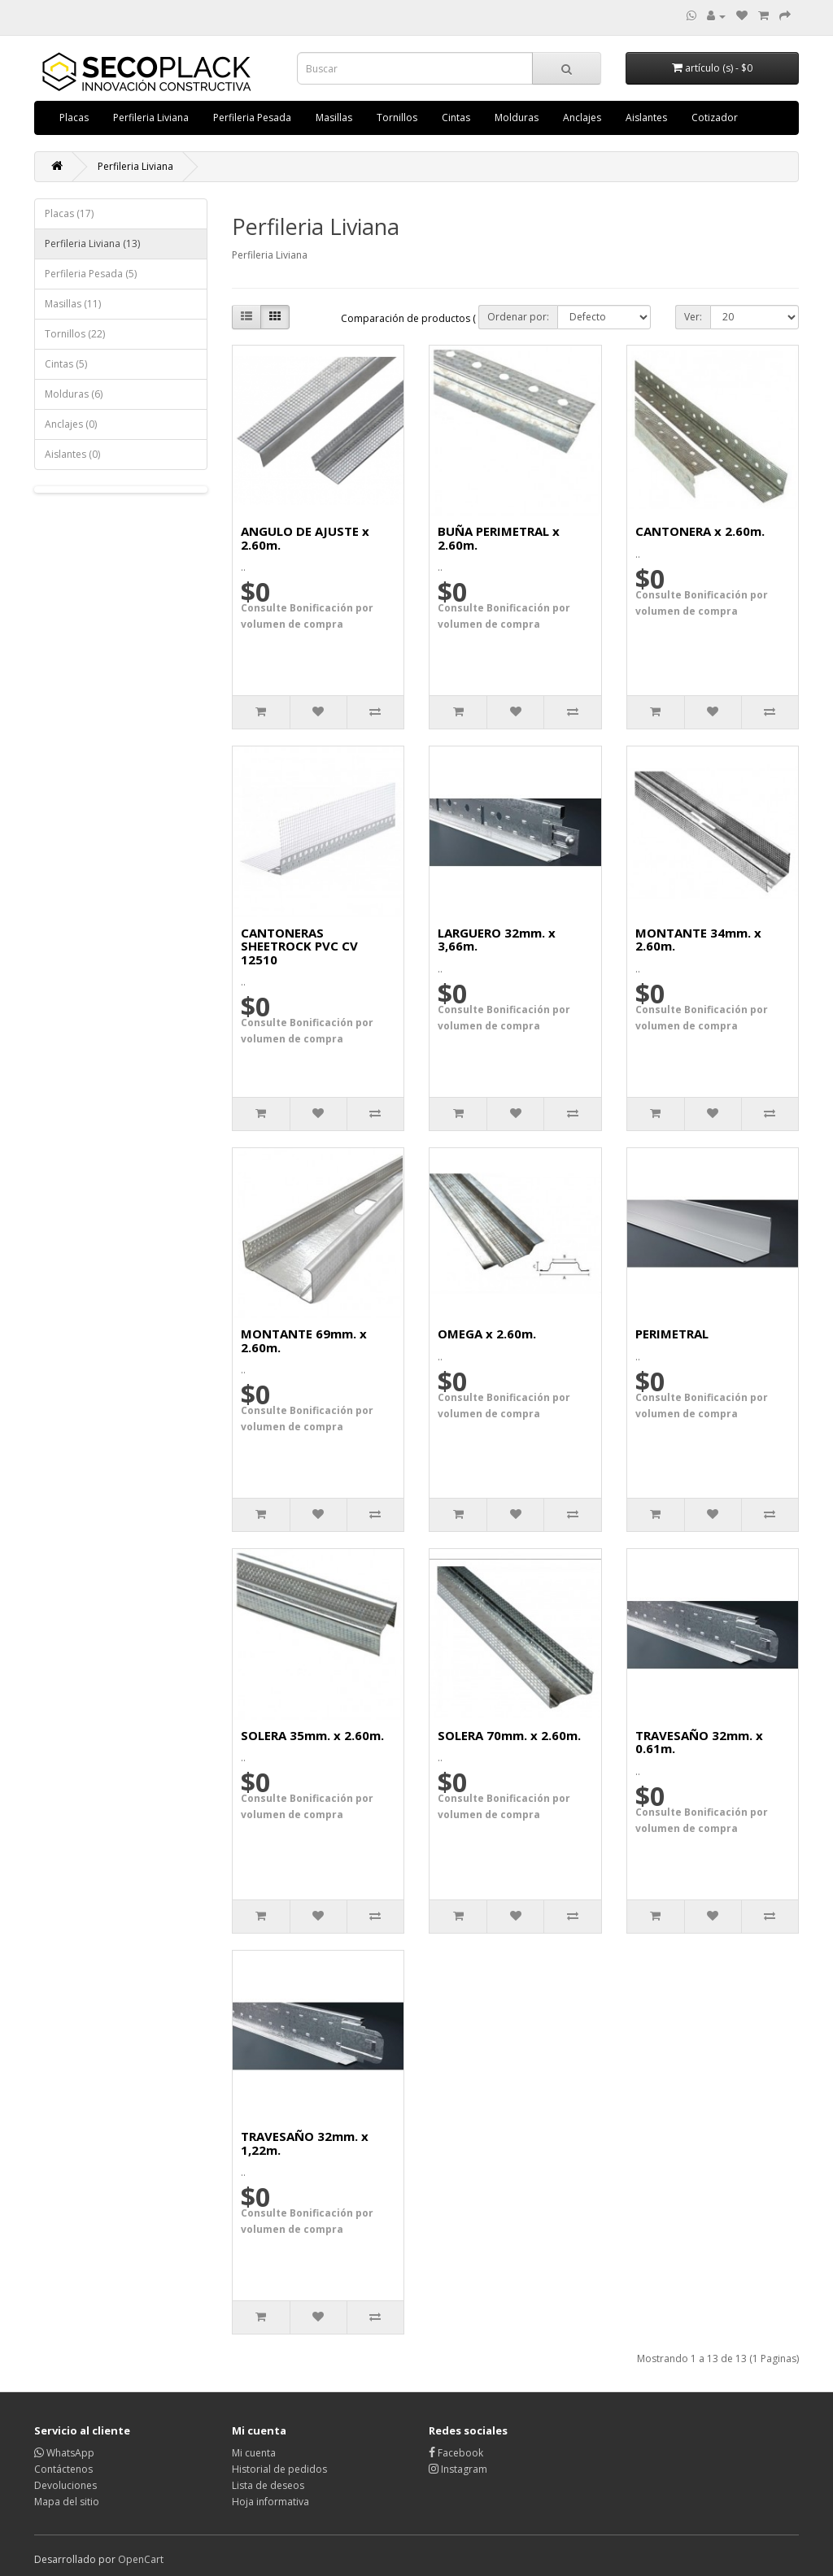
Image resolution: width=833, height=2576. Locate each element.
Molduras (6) (73, 394)
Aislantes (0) (72, 454)
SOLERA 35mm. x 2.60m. (312, 1735)
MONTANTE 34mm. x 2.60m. (698, 940)
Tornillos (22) (75, 334)
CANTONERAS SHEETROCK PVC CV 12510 (299, 946)
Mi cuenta (254, 2453)
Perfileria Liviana (151, 117)
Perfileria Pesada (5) (91, 274)
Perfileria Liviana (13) (92, 243)
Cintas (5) (66, 364)
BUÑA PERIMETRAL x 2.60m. (499, 538)
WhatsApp (64, 2453)
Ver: (693, 317)
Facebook (456, 2453)
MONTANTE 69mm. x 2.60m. (304, 1340)
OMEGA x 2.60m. (487, 1333)
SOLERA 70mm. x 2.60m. (509, 1735)
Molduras (517, 117)
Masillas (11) (73, 304)
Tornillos (397, 117)
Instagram (458, 2469)
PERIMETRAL (672, 1333)
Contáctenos (63, 2469)
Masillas (334, 117)
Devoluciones (65, 2485)
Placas (74, 117)
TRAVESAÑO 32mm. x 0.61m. (699, 1742)
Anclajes (582, 117)
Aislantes (646, 117)
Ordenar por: (518, 317)
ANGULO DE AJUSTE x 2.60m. (305, 538)
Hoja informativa (270, 2502)
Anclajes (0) (71, 424)
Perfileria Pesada (252, 117)
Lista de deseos (268, 2485)
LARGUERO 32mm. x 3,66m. (497, 940)
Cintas (456, 117)
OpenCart (141, 2559)
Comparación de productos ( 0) (413, 318)
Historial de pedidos (279, 2469)
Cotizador (714, 117)
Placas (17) (69, 213)
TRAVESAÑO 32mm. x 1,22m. (305, 2143)
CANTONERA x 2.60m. (700, 531)
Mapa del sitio (66, 2502)
